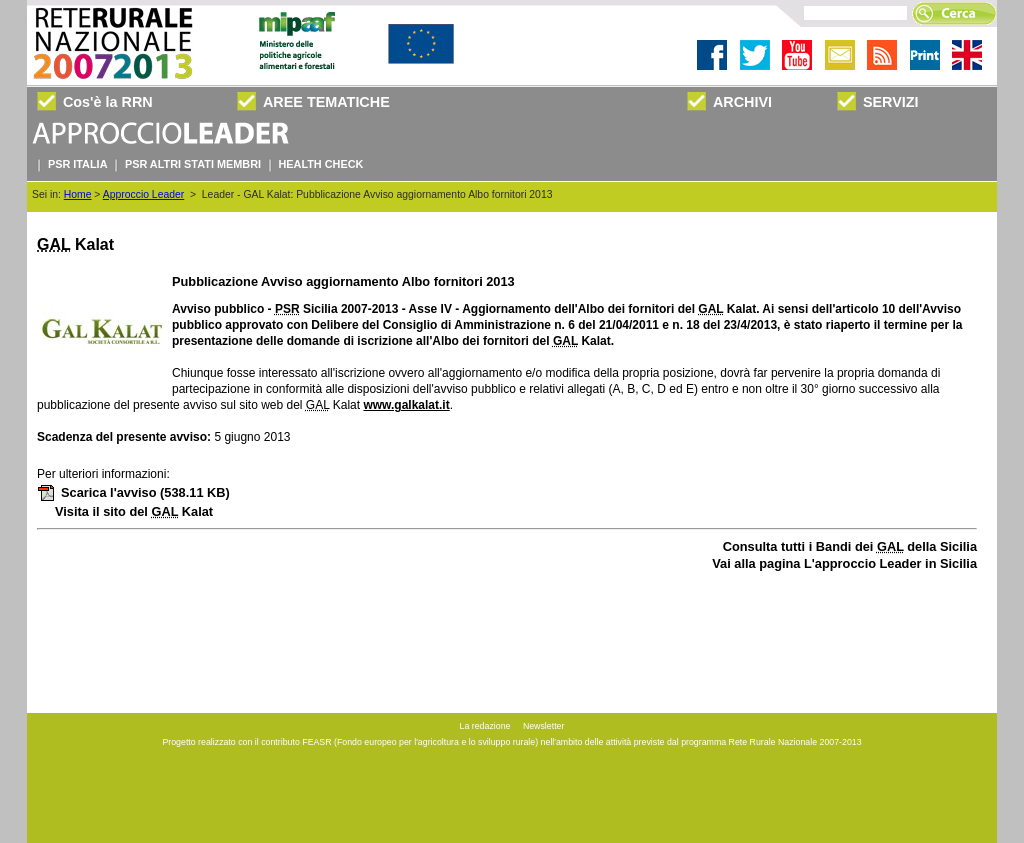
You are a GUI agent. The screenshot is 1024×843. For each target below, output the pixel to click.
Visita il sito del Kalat (134, 511)
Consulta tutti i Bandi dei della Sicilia (850, 546)
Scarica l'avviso (133, 492)
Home (78, 194)
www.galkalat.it (406, 405)
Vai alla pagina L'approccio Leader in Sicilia (844, 563)
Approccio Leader (143, 194)
